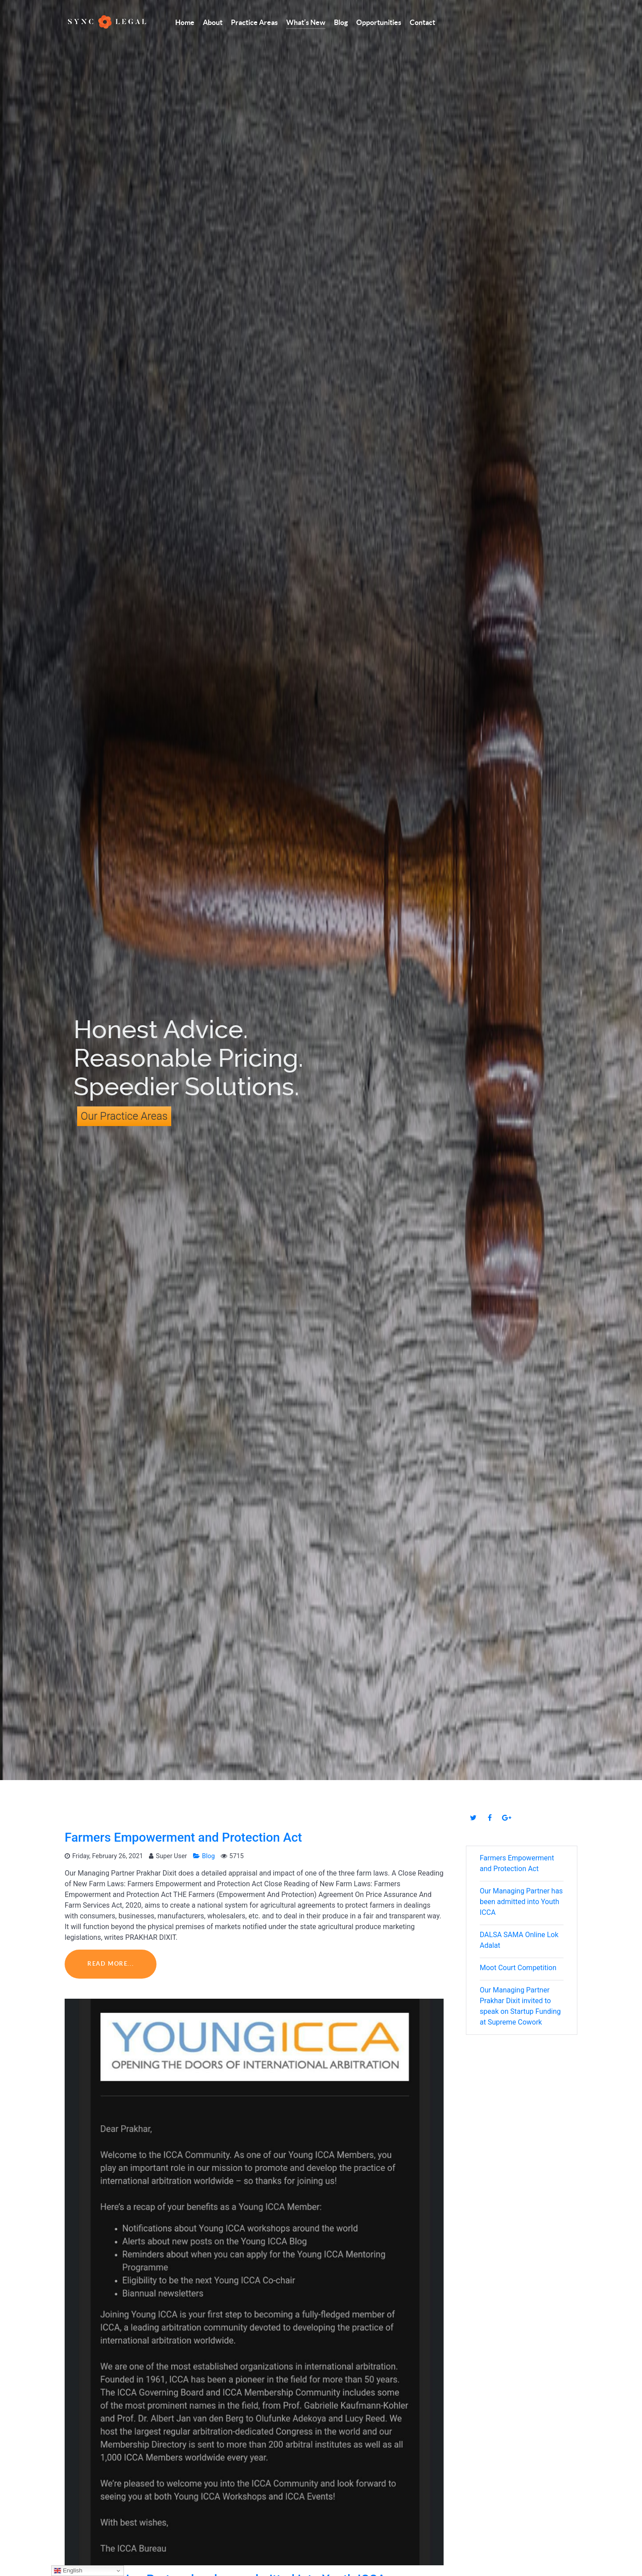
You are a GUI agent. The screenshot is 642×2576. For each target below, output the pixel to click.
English (68, 2570)
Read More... (110, 1963)
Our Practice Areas (124, 1116)
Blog (204, 1856)
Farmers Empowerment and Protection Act (183, 1837)
